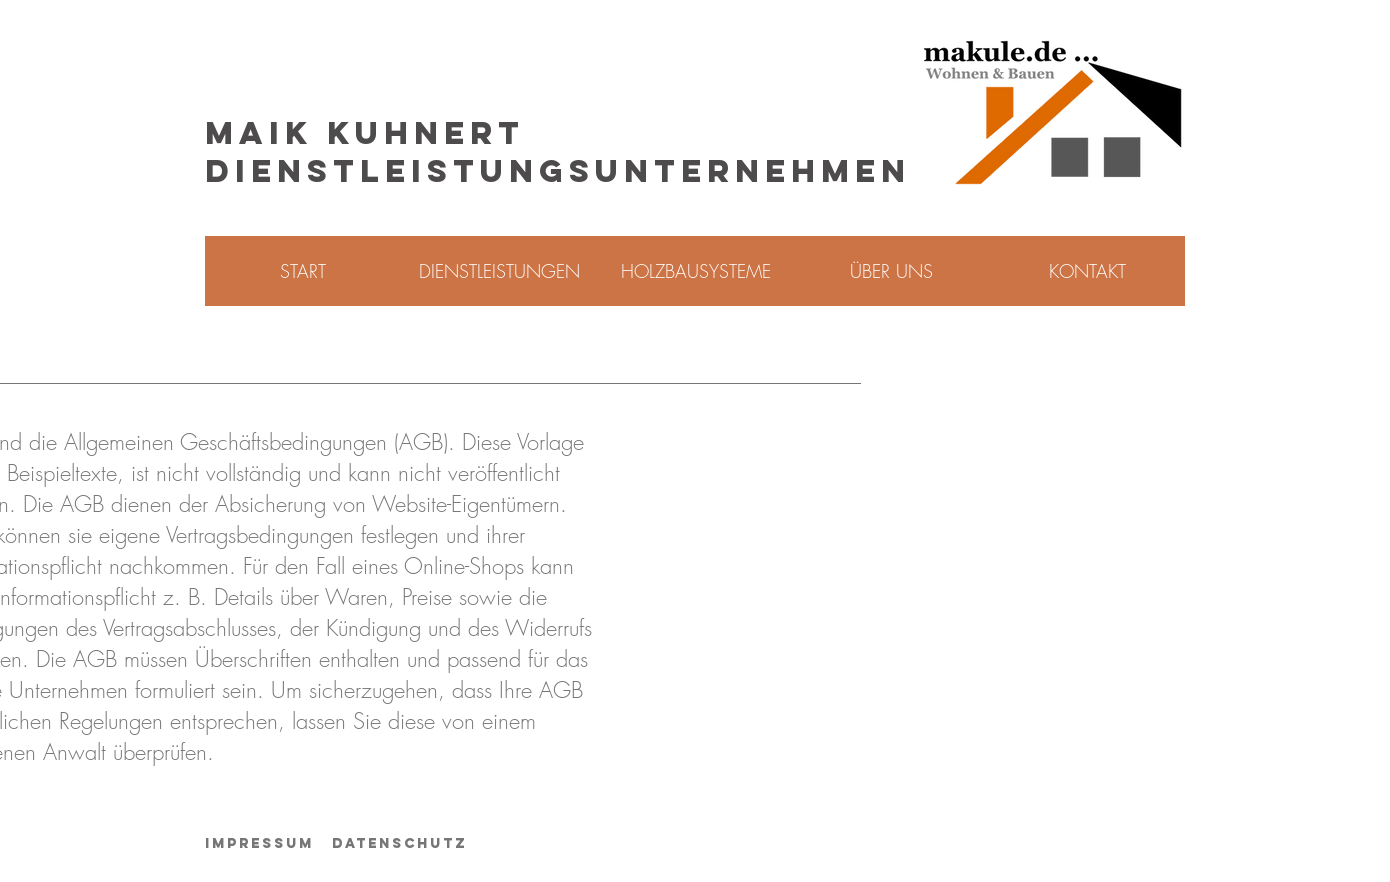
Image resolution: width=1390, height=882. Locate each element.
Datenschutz (399, 843)
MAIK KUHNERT (365, 133)
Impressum (259, 843)
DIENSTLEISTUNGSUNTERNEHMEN (558, 171)
